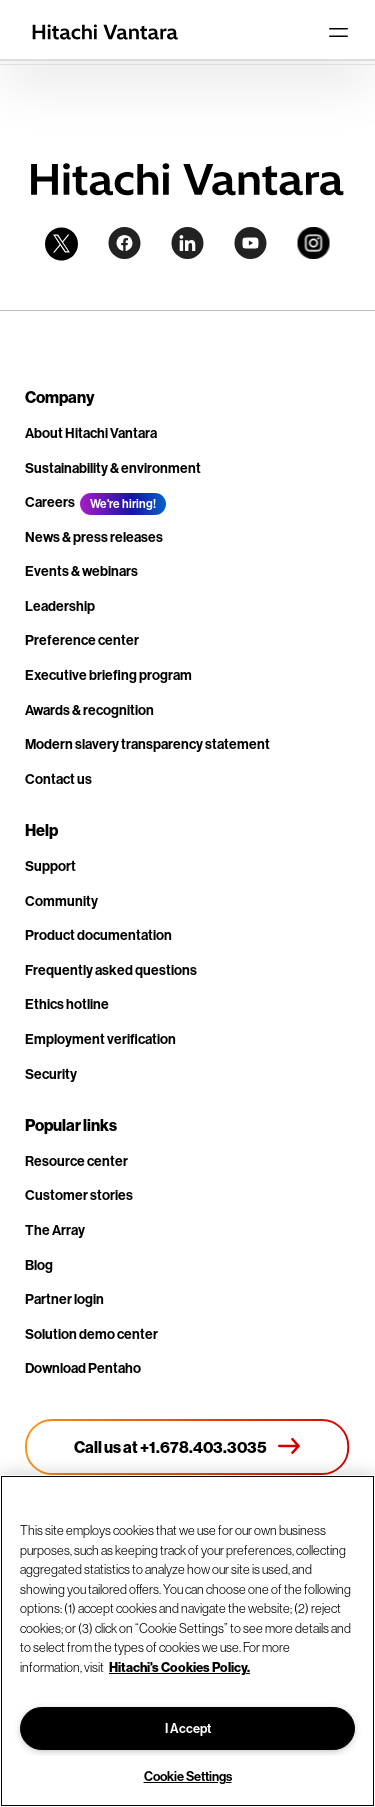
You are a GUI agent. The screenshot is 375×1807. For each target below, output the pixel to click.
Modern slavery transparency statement (147, 744)
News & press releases (94, 537)
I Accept (188, 1728)
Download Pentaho (83, 1368)
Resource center (76, 1161)
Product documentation (98, 935)
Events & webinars (81, 571)
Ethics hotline (67, 1004)
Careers (50, 502)
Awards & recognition (89, 710)
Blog (39, 1265)
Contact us (58, 779)
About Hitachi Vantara (91, 433)
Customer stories (79, 1195)
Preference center (82, 640)
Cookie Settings (188, 1776)
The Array (55, 1230)
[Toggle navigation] (338, 32)
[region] (187, 1641)
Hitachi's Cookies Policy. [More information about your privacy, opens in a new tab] (179, 1667)
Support (50, 866)
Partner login (64, 1299)
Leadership (60, 606)
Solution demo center (91, 1334)
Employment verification (100, 1039)
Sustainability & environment (113, 468)
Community (61, 901)
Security (51, 1074)
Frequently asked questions (111, 970)
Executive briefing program (108, 675)
